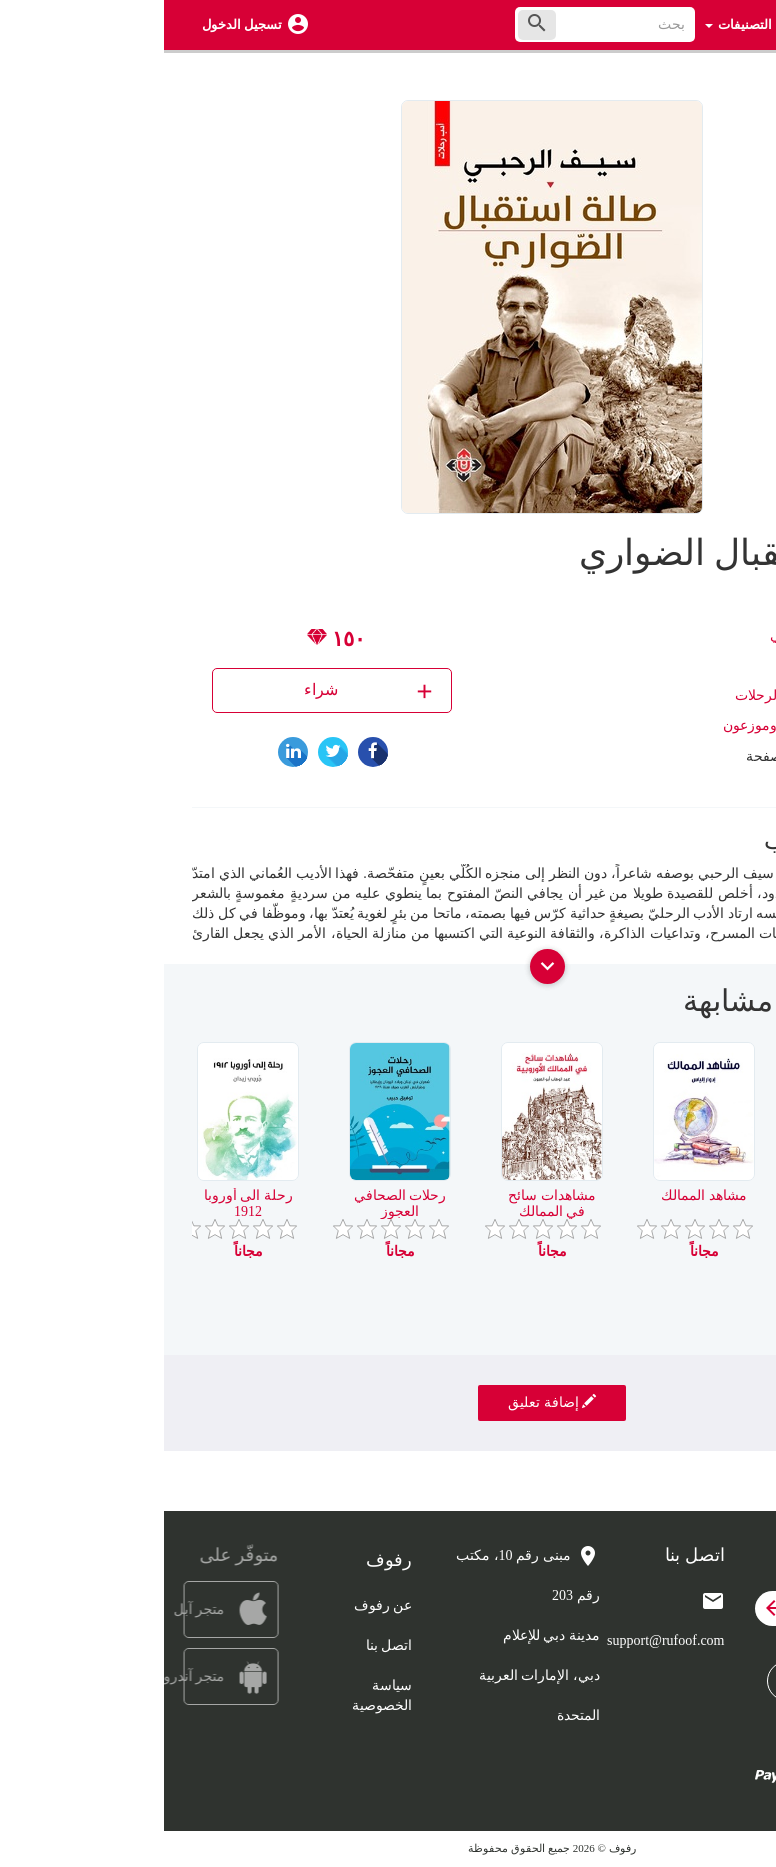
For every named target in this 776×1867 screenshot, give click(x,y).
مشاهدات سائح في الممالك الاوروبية (388, 1211)
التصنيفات (574, 24)
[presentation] (733, 1009)
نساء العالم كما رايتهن (692, 1203)
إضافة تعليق (388, 1402)
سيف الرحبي (644, 635)
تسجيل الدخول (78, 24)
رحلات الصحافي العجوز (236, 1203)
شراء (206, 690)
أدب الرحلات (607, 695)
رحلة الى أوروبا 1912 (84, 1203)
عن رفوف (219, 1605)
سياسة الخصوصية (218, 1695)
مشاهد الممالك (540, 1195)
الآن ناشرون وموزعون (623, 725)
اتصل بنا (225, 1645)
